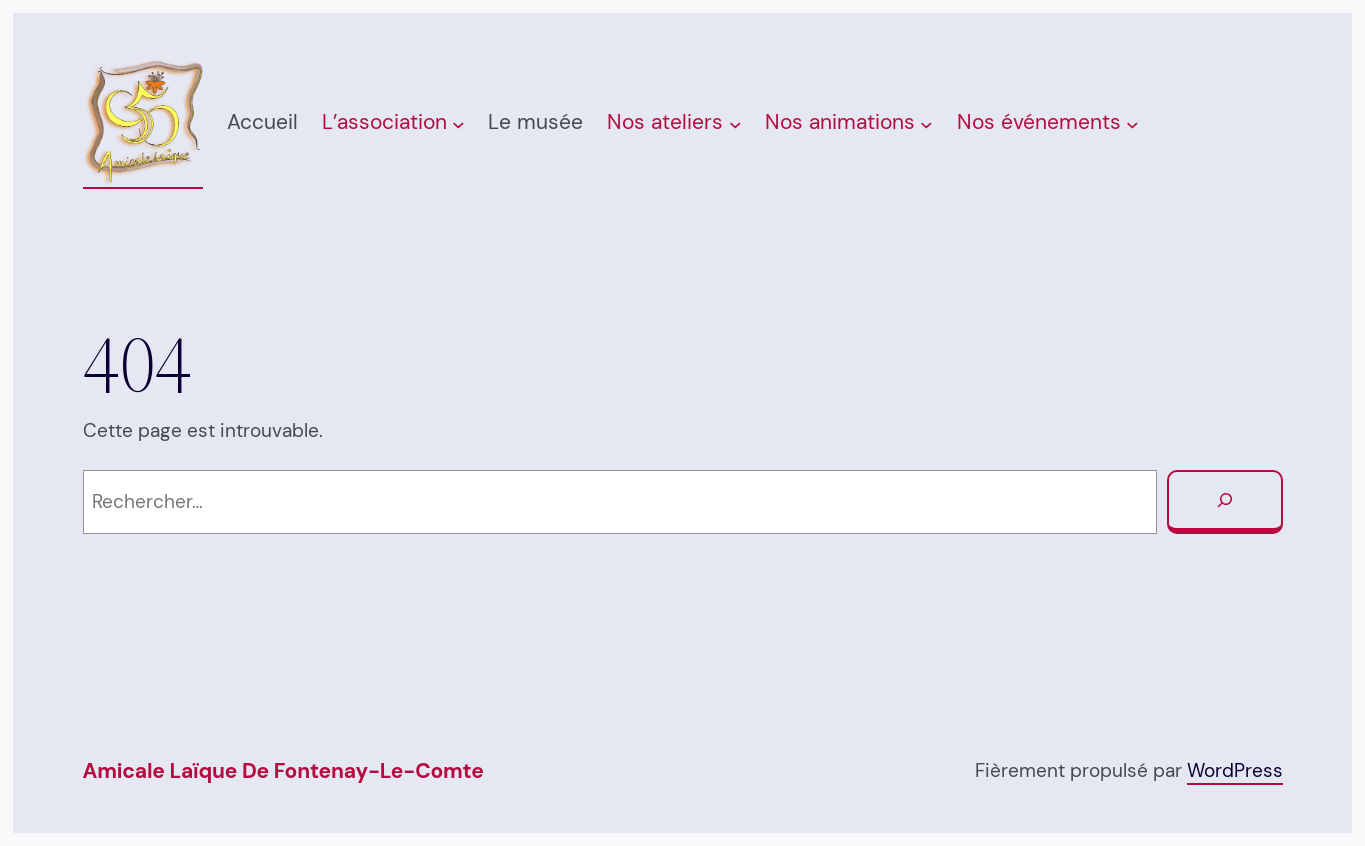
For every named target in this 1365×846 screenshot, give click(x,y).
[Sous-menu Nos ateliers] (735, 124)
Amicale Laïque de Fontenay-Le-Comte (283, 771)
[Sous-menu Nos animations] (926, 124)
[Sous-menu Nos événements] (1132, 124)
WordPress (1235, 770)
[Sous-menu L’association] (458, 124)
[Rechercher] (1225, 502)
